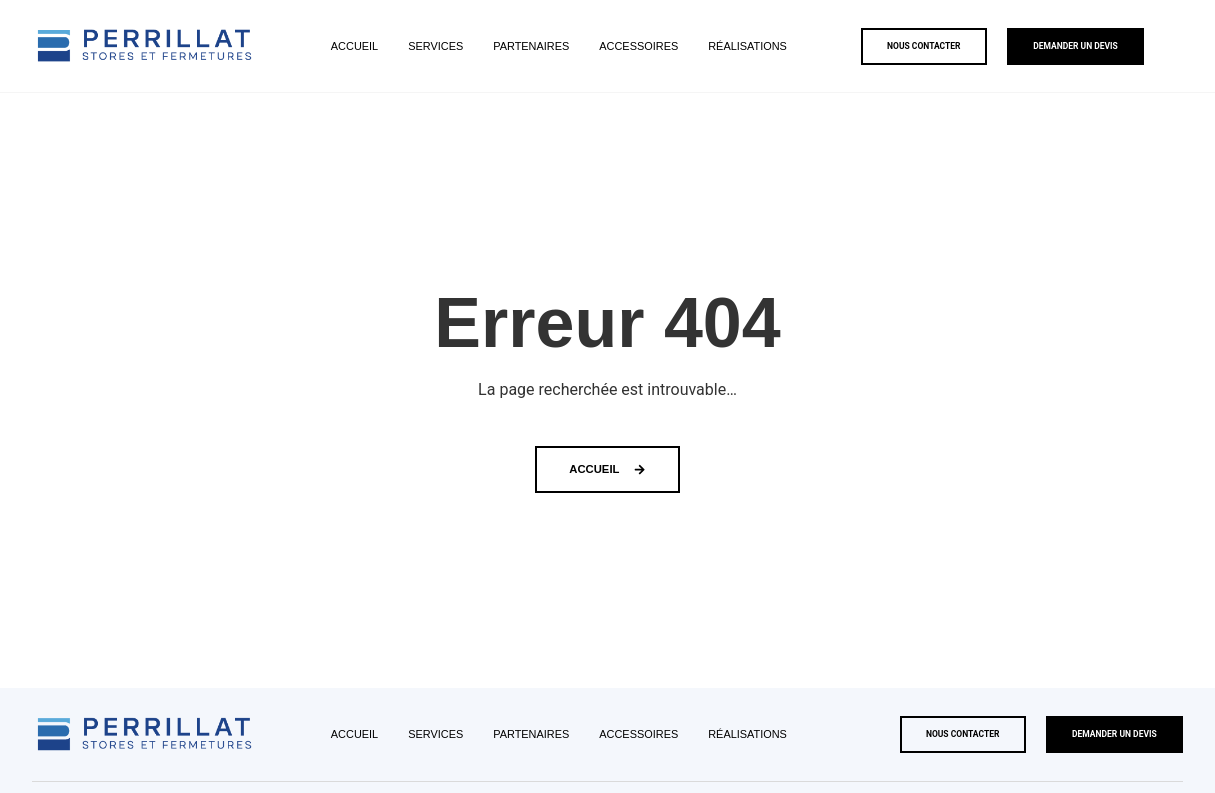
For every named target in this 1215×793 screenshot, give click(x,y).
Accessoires (638, 46)
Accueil (354, 46)
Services (435, 46)
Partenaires (531, 46)
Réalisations (747, 46)
